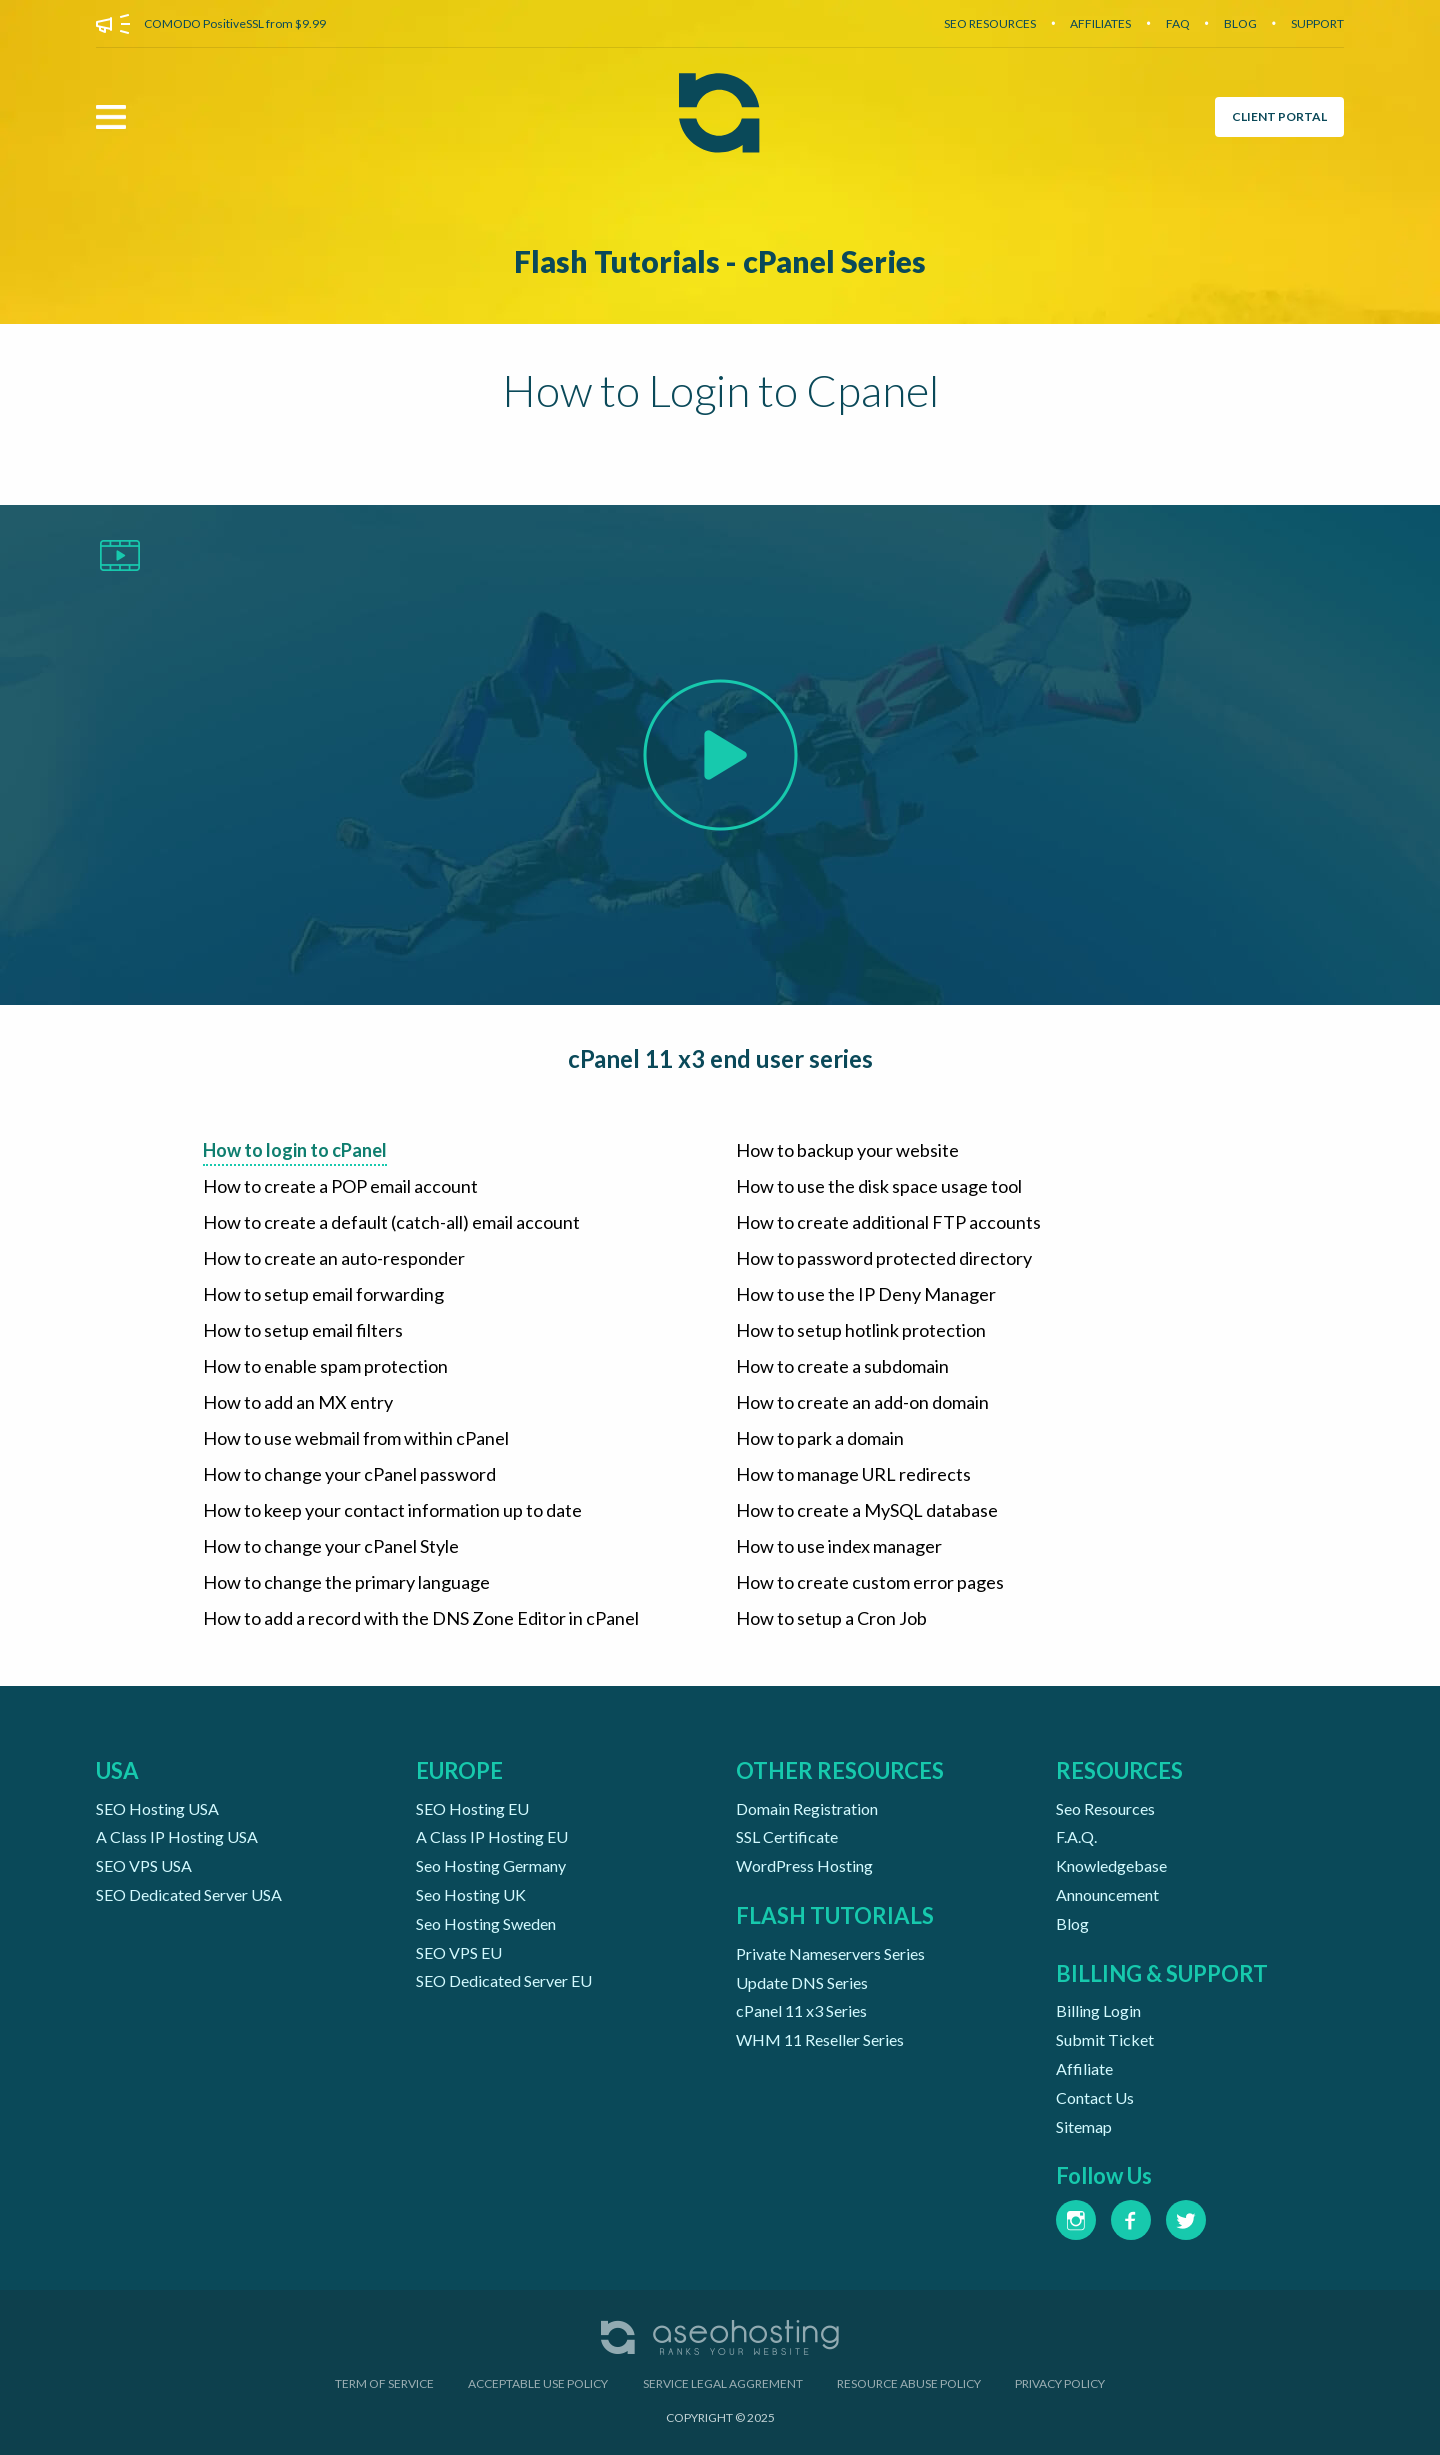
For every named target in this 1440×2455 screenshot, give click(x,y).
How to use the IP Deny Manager (866, 1294)
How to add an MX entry (298, 1402)
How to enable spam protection (325, 1366)
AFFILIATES (1100, 23)
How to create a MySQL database (867, 1510)
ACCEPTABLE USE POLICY (538, 2383)
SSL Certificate (787, 1836)
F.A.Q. (1076, 1836)
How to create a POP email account (340, 1186)
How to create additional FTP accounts (888, 1222)
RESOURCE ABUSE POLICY (909, 2383)
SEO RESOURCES (990, 23)
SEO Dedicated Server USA (189, 1894)
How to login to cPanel (295, 1150)
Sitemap (1084, 2126)
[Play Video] (720, 753)
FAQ (1178, 23)
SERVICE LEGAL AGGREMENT (723, 2383)
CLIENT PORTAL (1279, 116)
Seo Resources (1105, 1808)
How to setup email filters (303, 1330)
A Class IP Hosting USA (177, 1836)
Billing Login (1098, 2010)
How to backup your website (847, 1150)
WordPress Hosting (804, 1865)
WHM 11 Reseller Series (820, 2039)
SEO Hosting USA (157, 1808)
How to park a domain (820, 1438)
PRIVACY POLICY (1060, 2383)
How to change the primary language (346, 1582)
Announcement (1107, 1894)
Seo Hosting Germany (491, 1865)
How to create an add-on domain (862, 1402)
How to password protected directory (884, 1258)
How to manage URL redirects (853, 1474)
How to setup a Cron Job (831, 1618)
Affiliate (1084, 2068)
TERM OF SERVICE (384, 2383)
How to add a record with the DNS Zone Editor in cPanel (421, 1618)
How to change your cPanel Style (331, 1546)
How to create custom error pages (870, 1582)
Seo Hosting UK (471, 1894)
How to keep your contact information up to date (392, 1510)
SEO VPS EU (459, 1952)
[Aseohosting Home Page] (719, 116)
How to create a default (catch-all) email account (391, 1222)
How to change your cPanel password (349, 1474)
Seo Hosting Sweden (486, 1923)
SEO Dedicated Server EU (504, 1980)
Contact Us (1095, 2097)
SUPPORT (1317, 23)
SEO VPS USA (144, 1865)
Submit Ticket (1105, 2039)
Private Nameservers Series (830, 1953)
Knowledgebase (1111, 1865)
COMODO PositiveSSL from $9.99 (235, 23)
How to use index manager (839, 1546)
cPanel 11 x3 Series (801, 2010)
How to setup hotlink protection (861, 1330)
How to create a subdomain (842, 1366)
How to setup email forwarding (323, 1294)
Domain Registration (807, 1808)
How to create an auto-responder (334, 1258)
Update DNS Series (802, 1982)
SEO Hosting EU (472, 1808)
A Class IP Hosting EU (492, 1836)
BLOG (1240, 23)
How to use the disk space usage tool (879, 1186)
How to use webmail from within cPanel (356, 1438)
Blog (1072, 1923)
